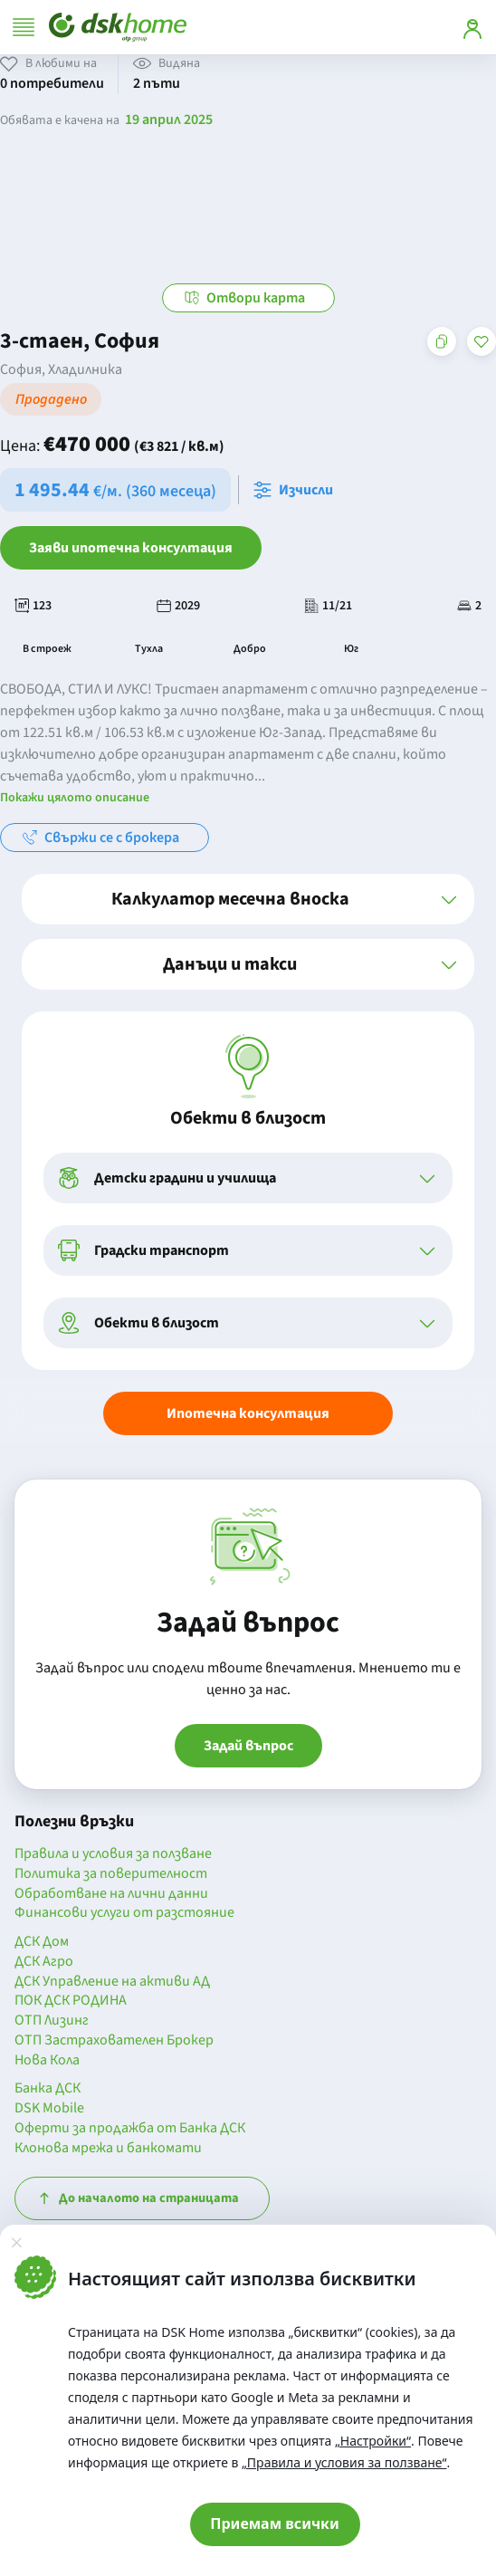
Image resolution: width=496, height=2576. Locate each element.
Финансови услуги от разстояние (124, 1913)
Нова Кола (47, 2061)
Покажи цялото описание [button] (74, 798)
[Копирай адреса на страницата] (441, 341)
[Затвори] (16, 2242)
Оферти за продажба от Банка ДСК (129, 2128)
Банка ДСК (47, 2089)
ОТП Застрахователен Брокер (114, 2041)
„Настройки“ (373, 2440)
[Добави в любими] (481, 341)
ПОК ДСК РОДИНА (70, 2001)
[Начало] (118, 27)
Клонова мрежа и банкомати (108, 2148)
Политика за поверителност (110, 1874)
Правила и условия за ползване (113, 1854)
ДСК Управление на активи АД (112, 1982)
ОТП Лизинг (51, 2021)
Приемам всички (274, 2523)
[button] (248, 899)
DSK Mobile (49, 2109)
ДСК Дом (41, 1942)
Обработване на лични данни (111, 1894)
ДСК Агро (43, 1962)
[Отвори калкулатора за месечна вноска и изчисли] (297, 489)
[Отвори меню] (23, 27)
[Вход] (472, 27)
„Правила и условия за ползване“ (344, 2462)
